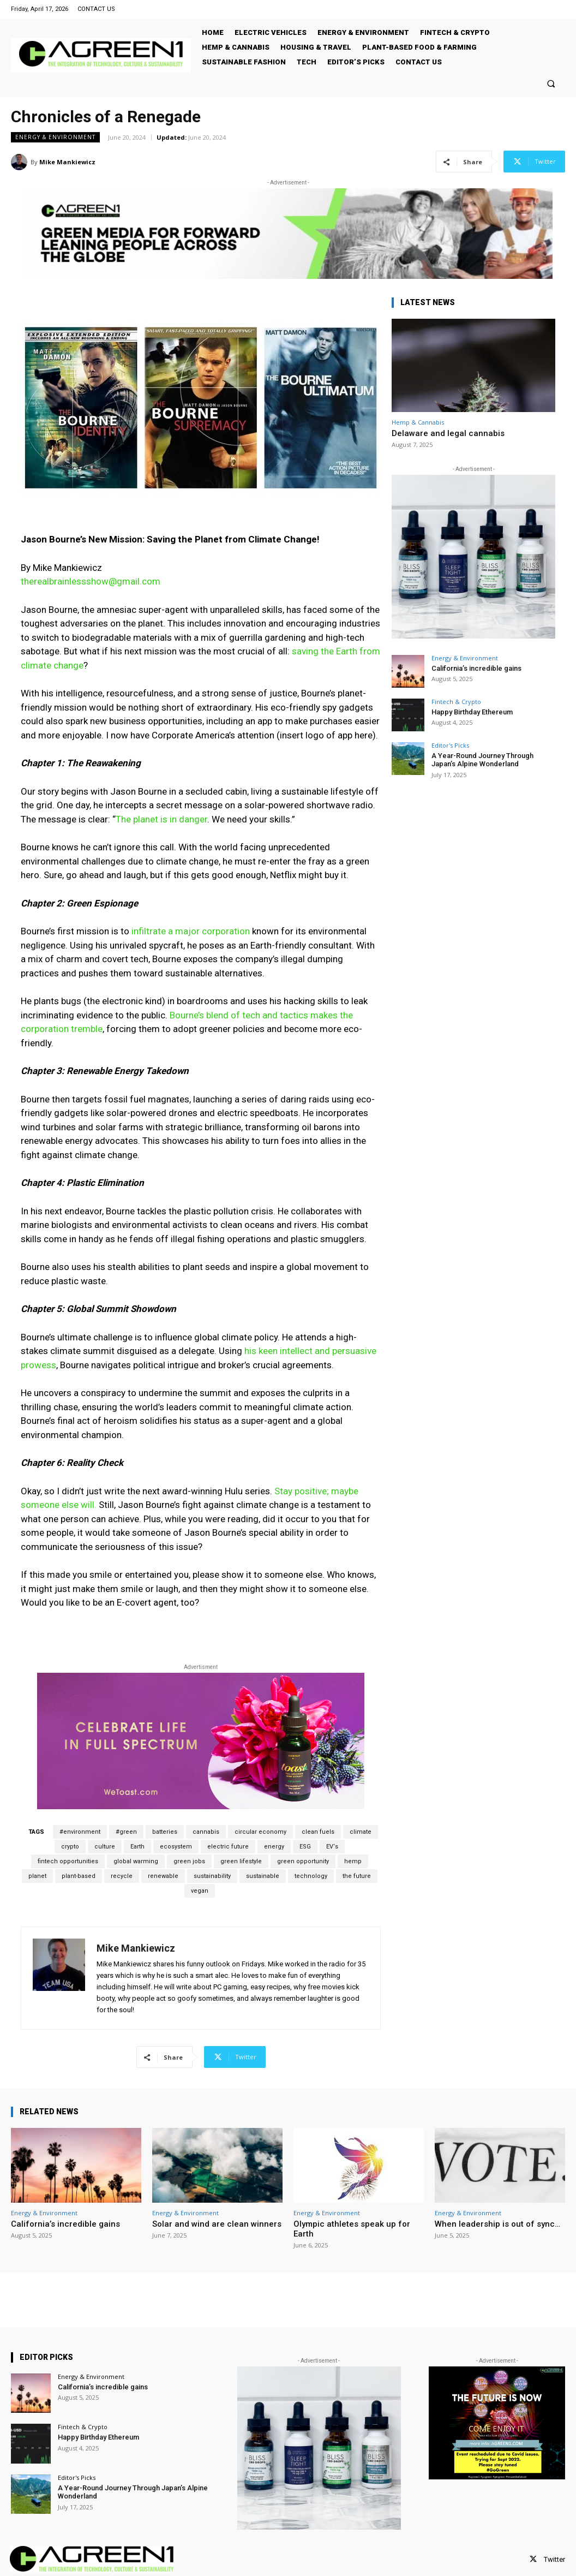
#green (126, 1831)
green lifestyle (241, 1861)
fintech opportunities (68, 1861)
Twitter (554, 2559)
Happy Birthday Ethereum (472, 712)
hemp (353, 1861)
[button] (551, 83)
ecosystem (176, 1846)
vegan (199, 1890)
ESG (305, 1846)
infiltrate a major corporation (190, 931)
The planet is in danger (161, 819)
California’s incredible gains (476, 668)
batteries (164, 1831)
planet (37, 1876)
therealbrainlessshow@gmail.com (90, 581)
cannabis (206, 1831)
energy (274, 1846)
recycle (122, 1876)
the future (357, 1876)
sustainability (212, 1876)
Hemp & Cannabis (418, 422)
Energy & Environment (55, 137)
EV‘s (332, 1846)
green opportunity (303, 1861)
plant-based (78, 1876)
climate (360, 1831)
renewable (163, 1876)
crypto (70, 1846)
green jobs (189, 1861)
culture (104, 1846)
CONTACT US (96, 9)
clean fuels (318, 1831)
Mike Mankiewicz (67, 162)
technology (311, 1876)
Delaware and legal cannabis (448, 433)
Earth (137, 1846)
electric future (228, 1846)
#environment (79, 1831)
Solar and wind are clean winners (216, 2224)
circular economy (260, 1831)
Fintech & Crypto (456, 702)
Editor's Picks (450, 745)
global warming (135, 1861)
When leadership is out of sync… (497, 2224)
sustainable (262, 1876)
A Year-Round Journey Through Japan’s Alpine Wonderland (482, 760)
